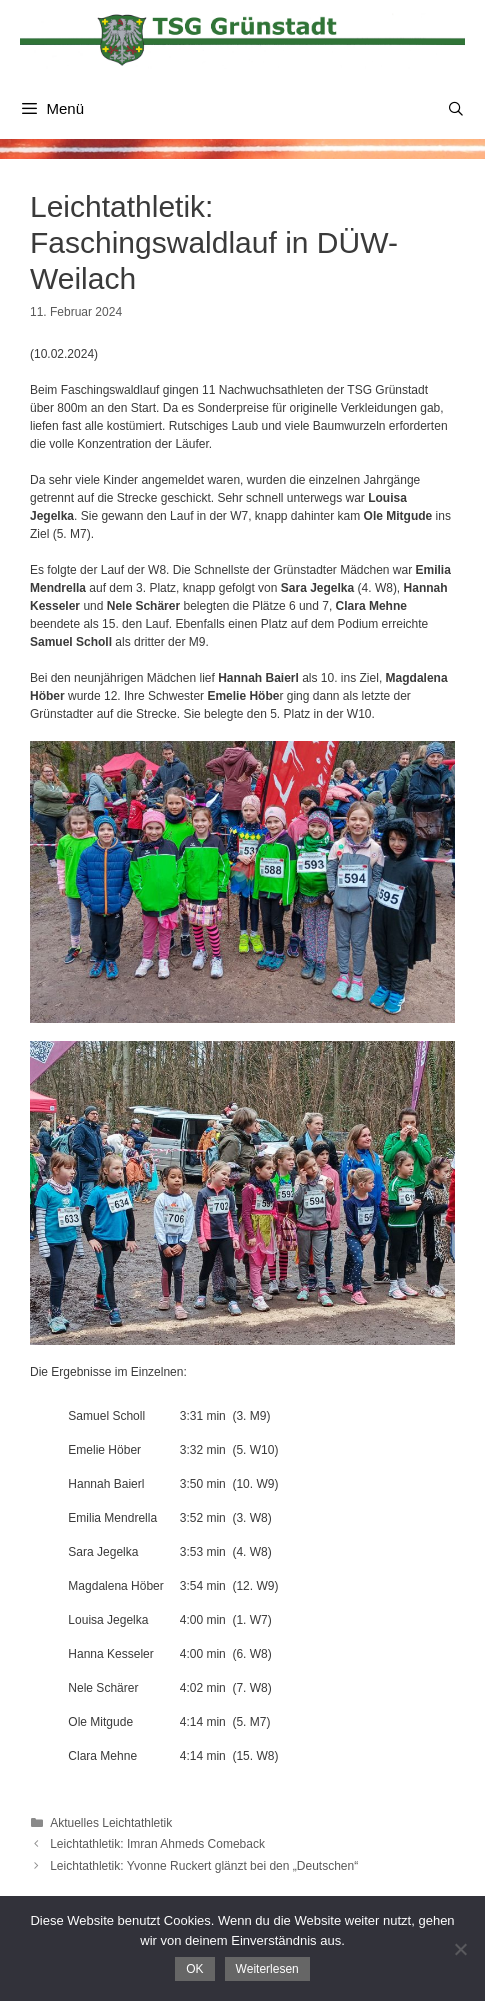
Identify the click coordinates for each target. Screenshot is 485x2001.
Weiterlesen (267, 1969)
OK (194, 1969)
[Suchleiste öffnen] (456, 109)
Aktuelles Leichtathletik (111, 1823)
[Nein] (460, 1949)
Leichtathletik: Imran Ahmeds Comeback (157, 1844)
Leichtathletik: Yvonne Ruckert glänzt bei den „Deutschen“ (204, 1866)
